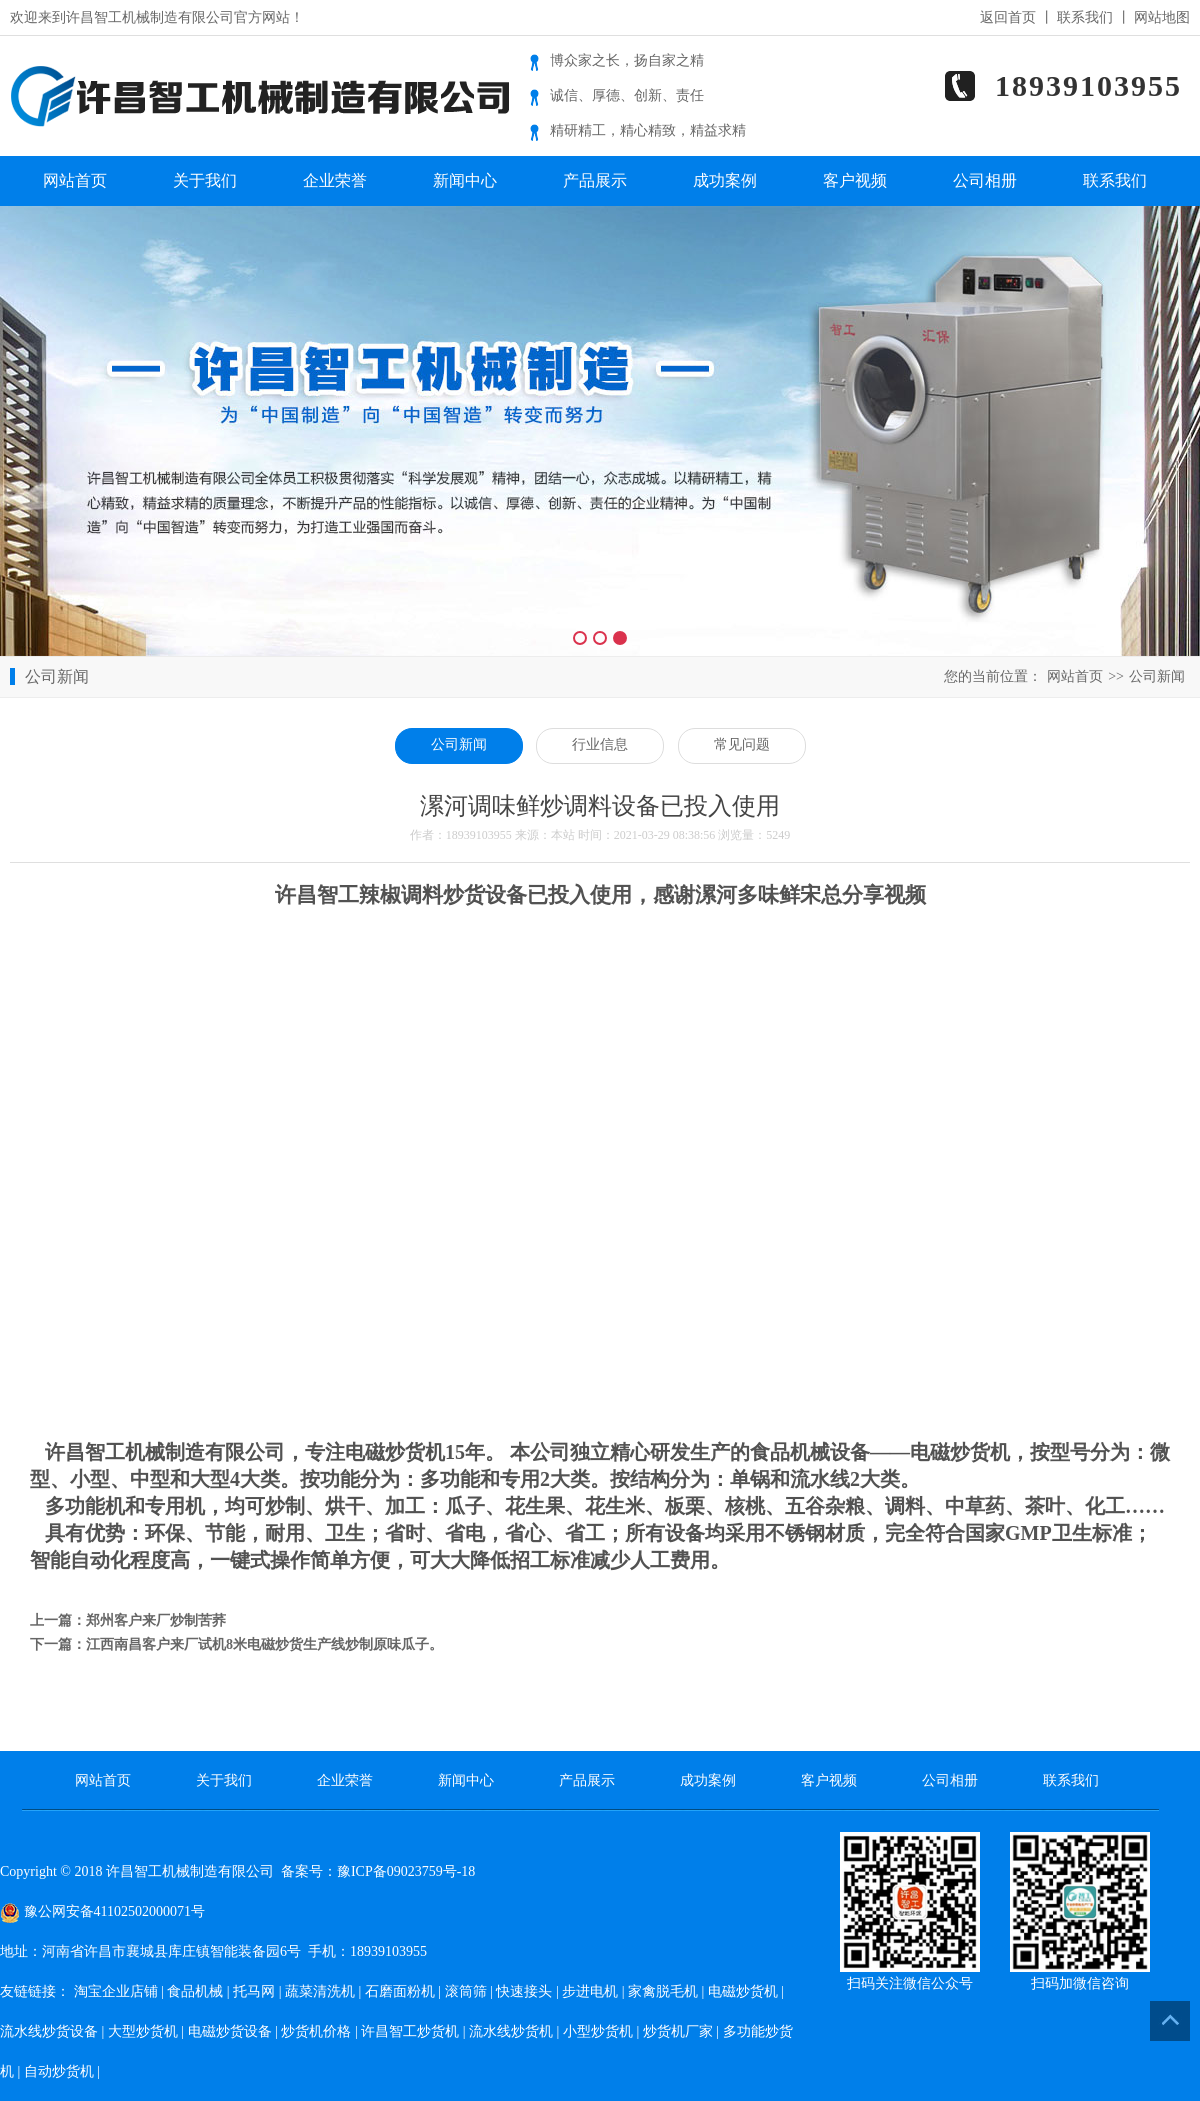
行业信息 (600, 744)
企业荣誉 (335, 180)
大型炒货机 (143, 2031)
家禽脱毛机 (663, 1991)
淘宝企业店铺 (116, 1991)
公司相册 (985, 180)
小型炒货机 (598, 2031)
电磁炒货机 (743, 1991)
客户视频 (855, 180)
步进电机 (590, 1991)
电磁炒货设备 (230, 2031)
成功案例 (725, 180)
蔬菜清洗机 (320, 1991)
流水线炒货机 (511, 2031)
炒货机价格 (316, 2031)
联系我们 (1085, 17)
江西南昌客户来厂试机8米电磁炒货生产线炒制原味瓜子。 (264, 1644)
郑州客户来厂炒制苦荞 (156, 1620)
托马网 (254, 1991)
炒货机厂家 (678, 2031)
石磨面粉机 (400, 1991)
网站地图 (1162, 17)
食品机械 (195, 1991)
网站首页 (75, 180)
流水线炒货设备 (49, 2031)
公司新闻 (1157, 676)
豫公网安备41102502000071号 (102, 1911)
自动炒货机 (59, 2071)
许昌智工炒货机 (410, 2031)
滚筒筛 (466, 1991)
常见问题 (742, 744)
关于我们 (205, 180)
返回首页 (1008, 17)
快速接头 (524, 1991)
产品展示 (595, 180)
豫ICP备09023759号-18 (406, 1871)
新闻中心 (465, 180)
